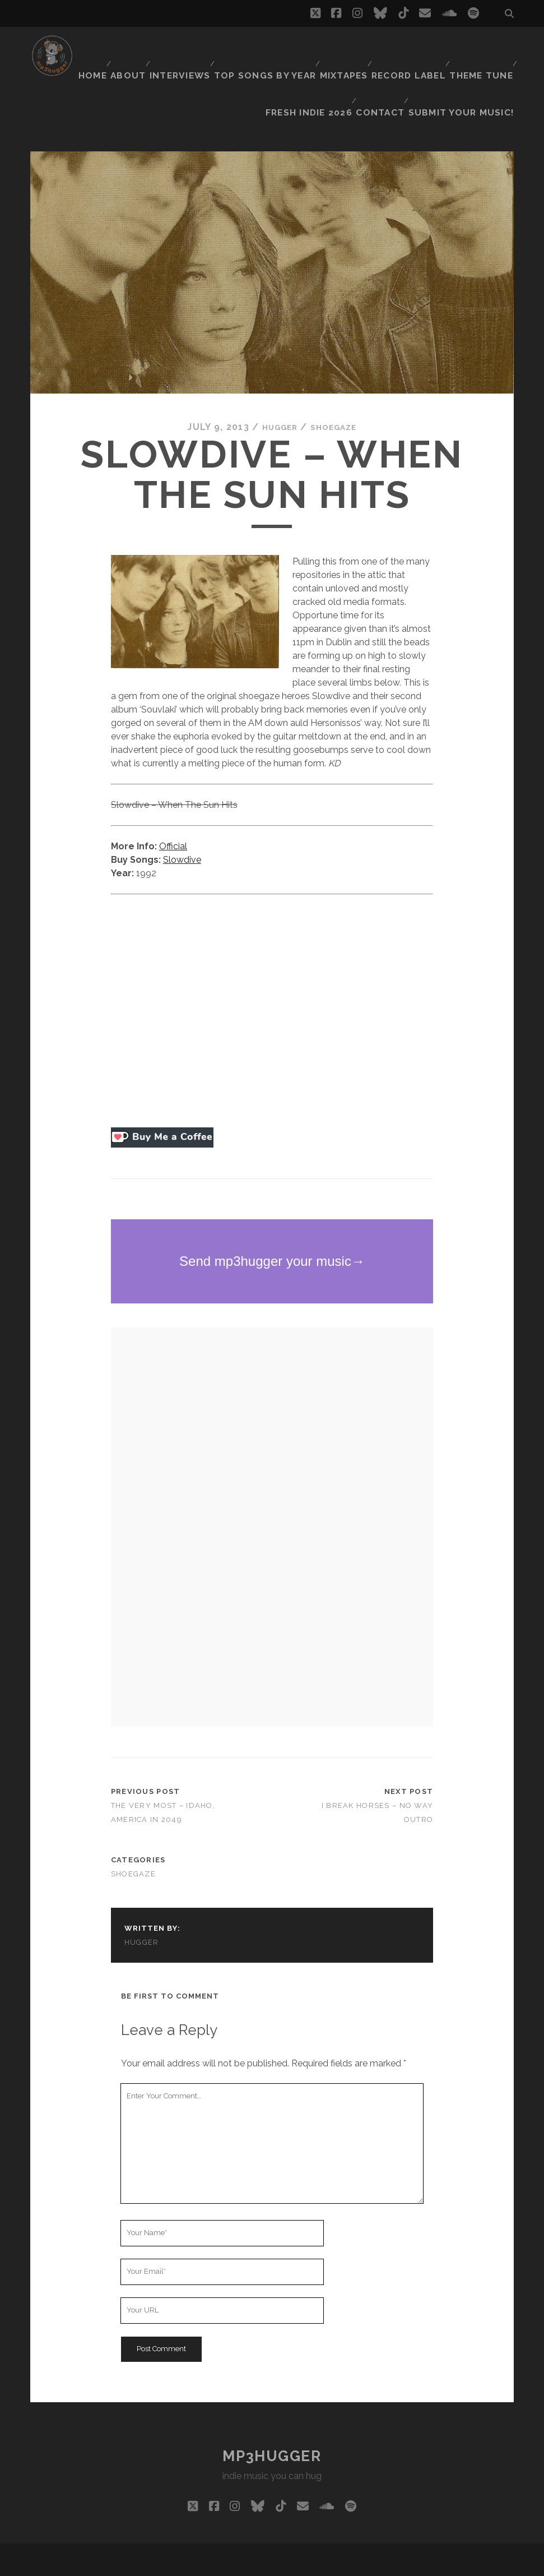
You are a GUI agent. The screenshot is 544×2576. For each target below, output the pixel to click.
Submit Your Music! (469, 61)
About (197, 47)
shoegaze (336, 381)
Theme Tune (241, 61)
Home (157, 47)
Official (173, 801)
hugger (275, 381)
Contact (390, 61)
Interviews (252, 47)
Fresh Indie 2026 (319, 61)
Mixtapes (411, 47)
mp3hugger (271, 2410)
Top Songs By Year (335, 47)
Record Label (477, 47)
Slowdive (182, 814)
